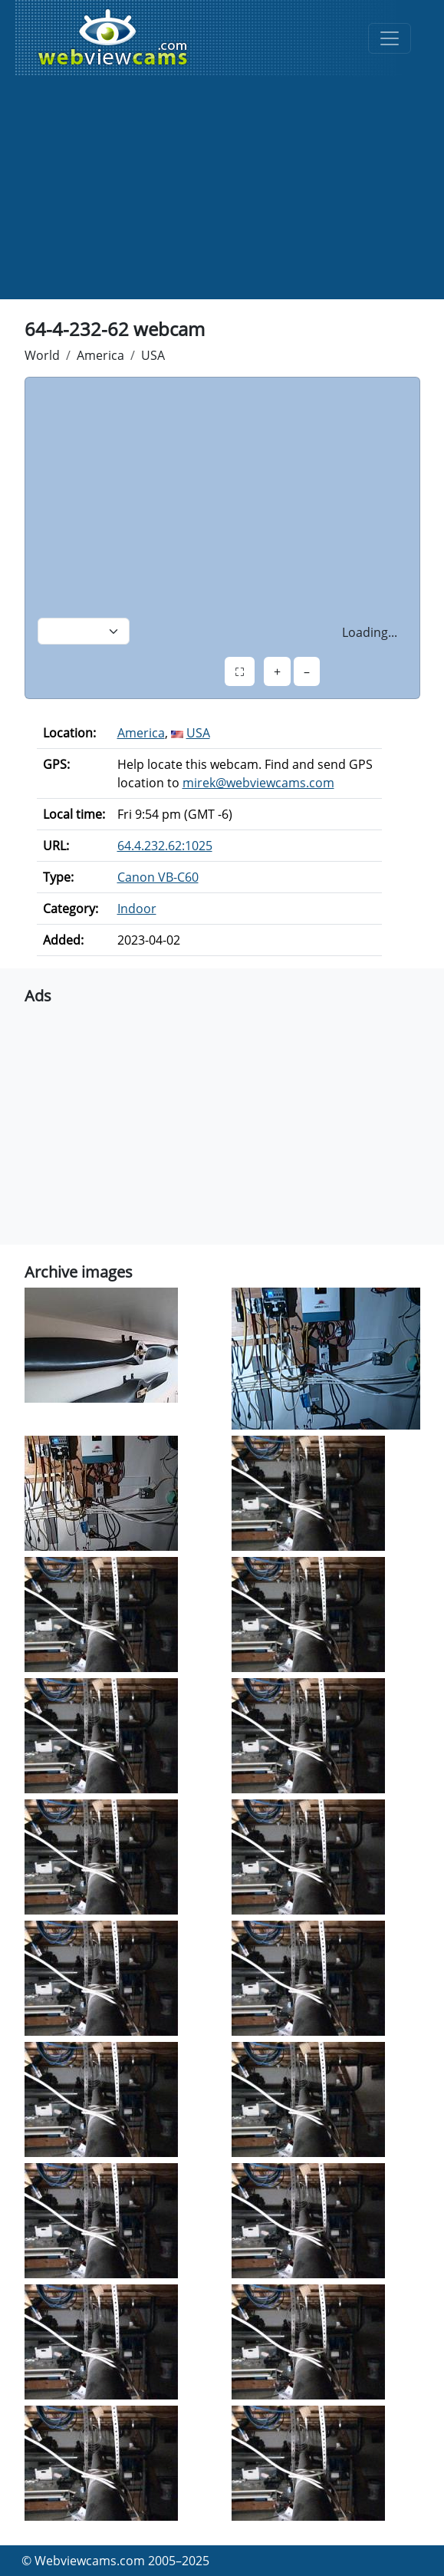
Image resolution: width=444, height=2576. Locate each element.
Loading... (369, 632)
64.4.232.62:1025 (164, 845)
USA (153, 355)
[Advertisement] (222, 191)
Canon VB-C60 (158, 877)
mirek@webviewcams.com (258, 782)
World (42, 355)
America (100, 355)
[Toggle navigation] (389, 38)
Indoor (136, 908)
